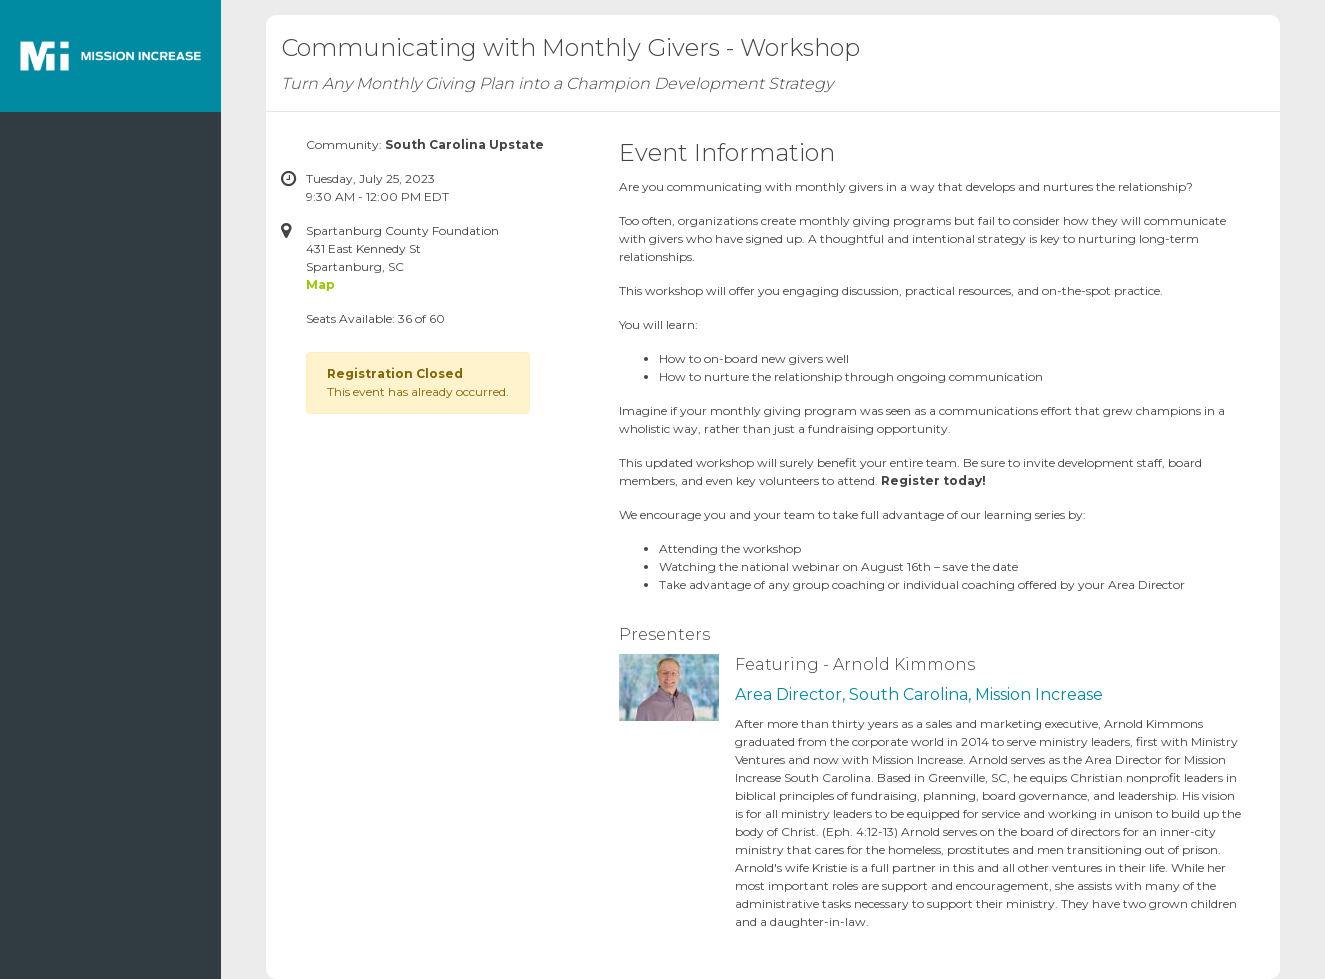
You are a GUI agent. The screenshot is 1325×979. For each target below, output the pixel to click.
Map (320, 284)
